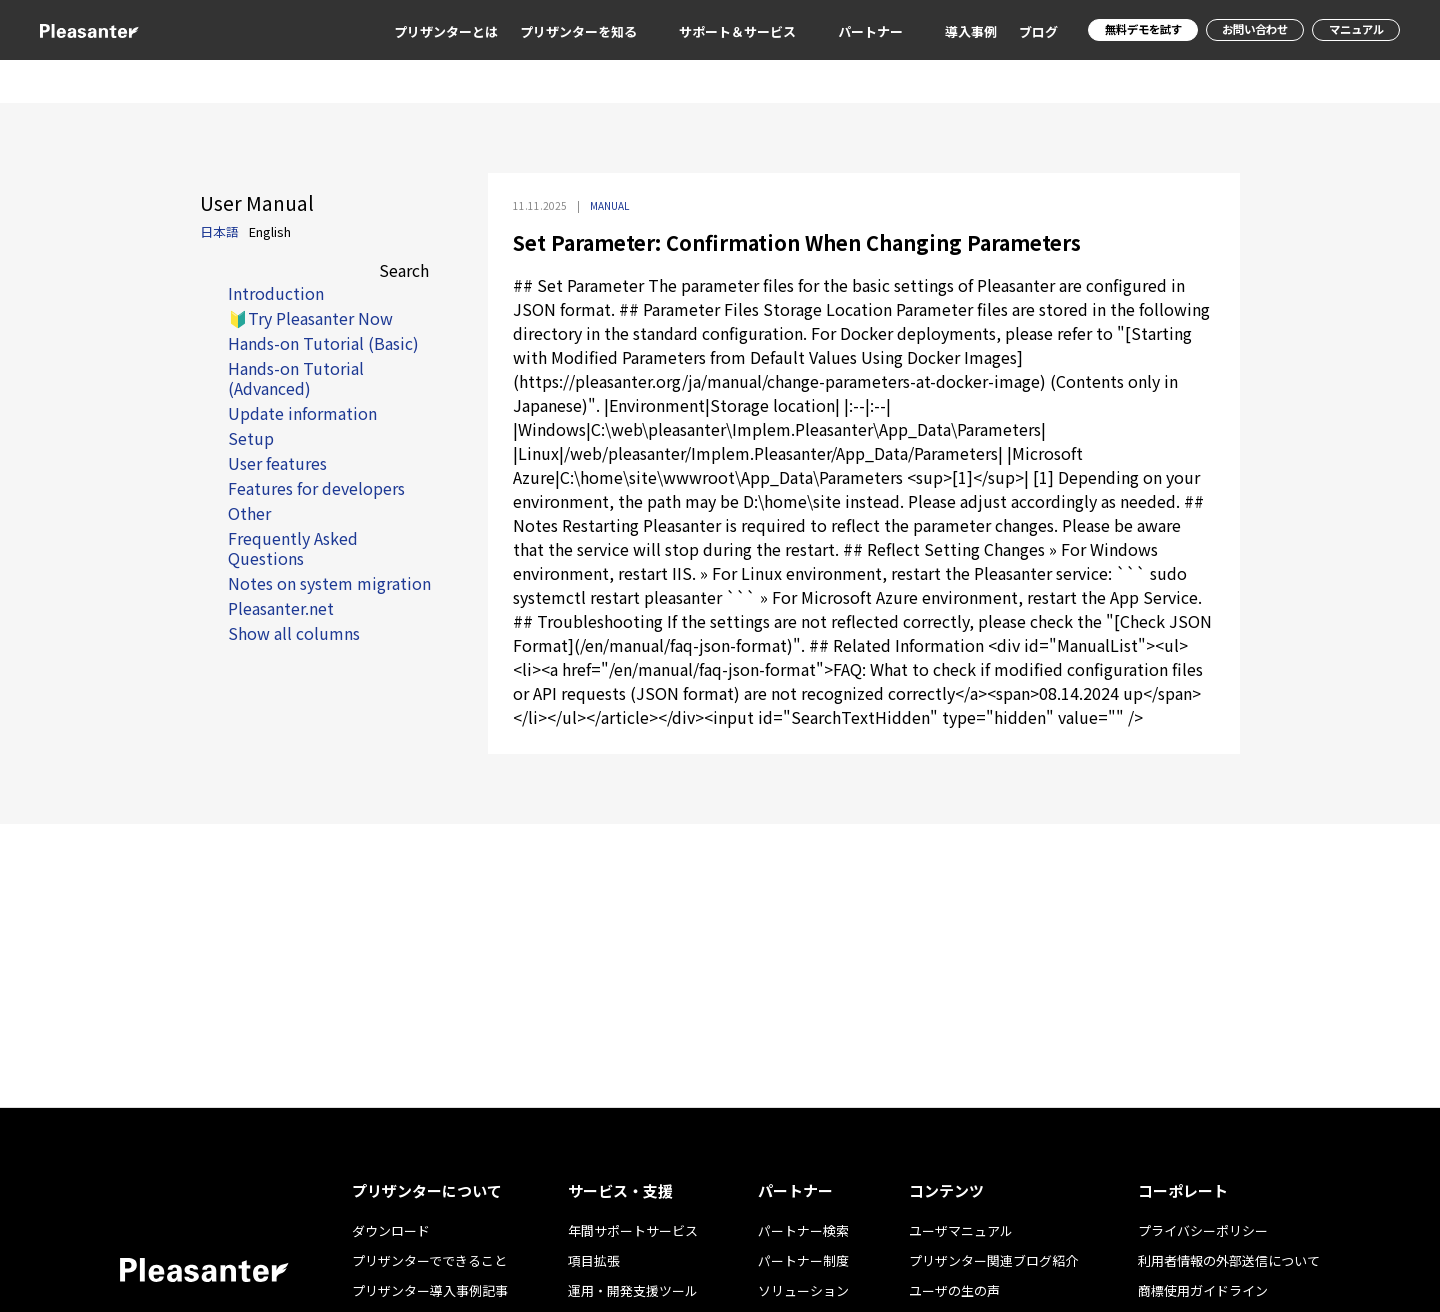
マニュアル (1353, 29)
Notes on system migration (329, 583)
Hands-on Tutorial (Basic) (323, 343)
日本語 (219, 231)
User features (277, 463)
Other (249, 513)
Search (404, 270)
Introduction (276, 293)
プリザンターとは (424, 31)
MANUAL (609, 205)
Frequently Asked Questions (293, 548)
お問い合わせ (1245, 29)
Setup (251, 438)
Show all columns (294, 633)
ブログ (1016, 31)
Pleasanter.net (281, 608)
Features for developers (316, 488)
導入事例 (949, 31)
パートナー (848, 31)
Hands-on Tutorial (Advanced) (296, 378)
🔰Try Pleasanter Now (310, 318)
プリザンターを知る (556, 31)
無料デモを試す (1125, 29)
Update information (302, 413)
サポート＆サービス (715, 31)
